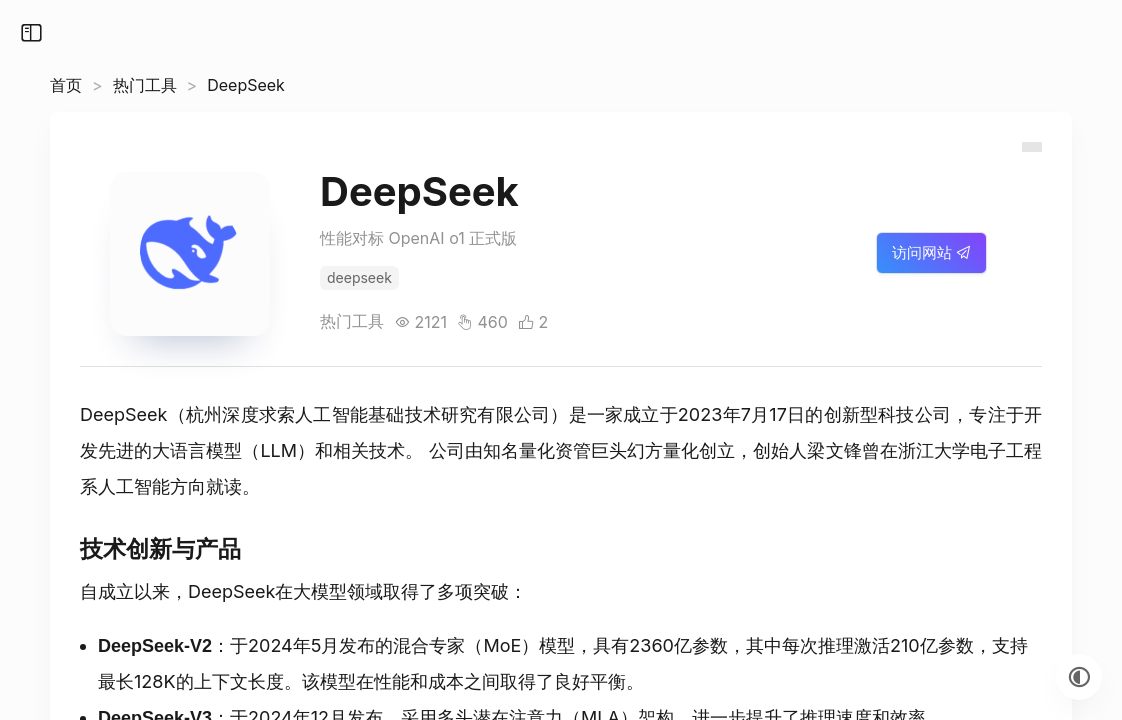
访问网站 (931, 252)
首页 (66, 85)
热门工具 (145, 85)
